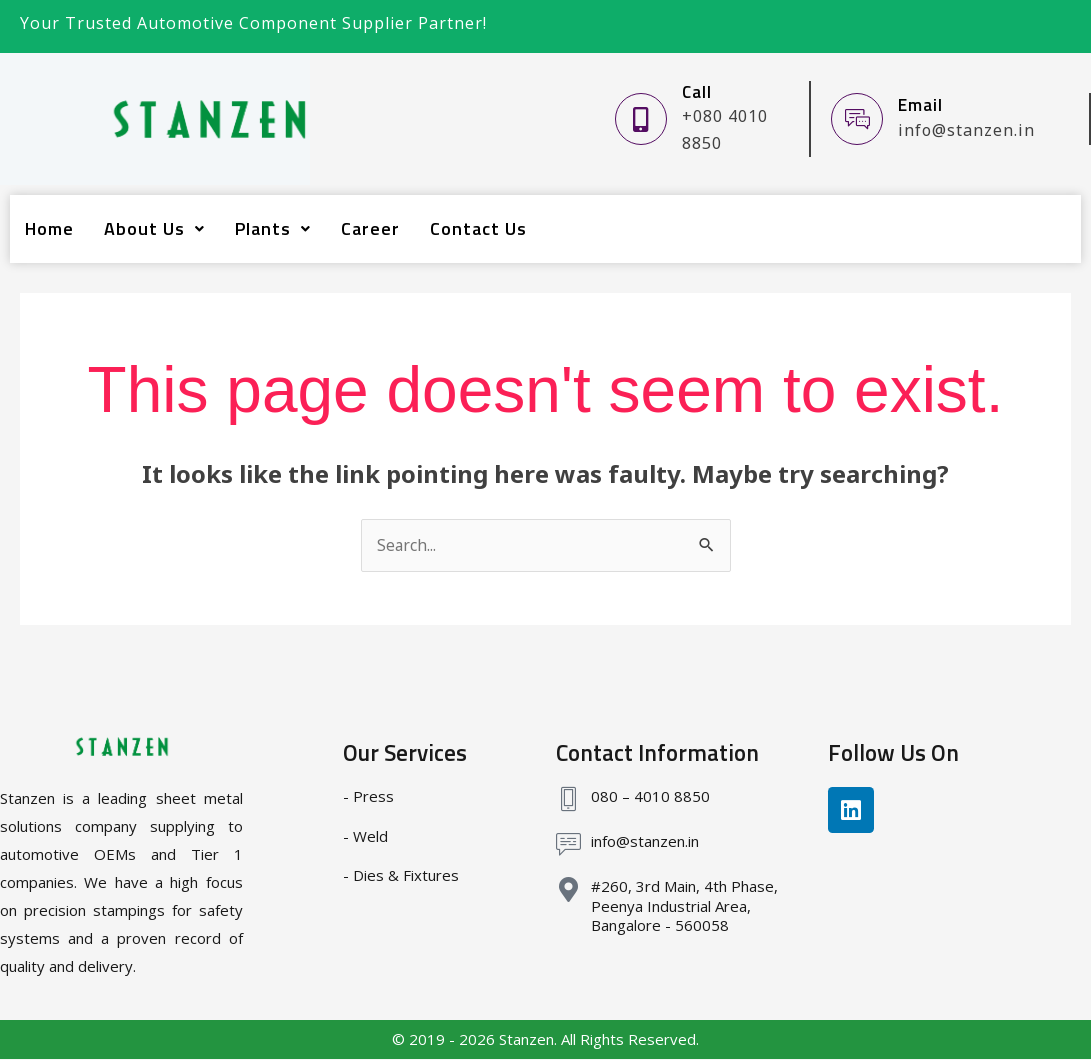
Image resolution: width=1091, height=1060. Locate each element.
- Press (368, 797)
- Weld (365, 836)
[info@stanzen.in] (568, 845)
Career (370, 228)
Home (49, 228)
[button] (154, 229)
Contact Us (478, 228)
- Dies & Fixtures (401, 876)
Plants (273, 228)
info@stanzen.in (645, 842)
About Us (154, 228)
